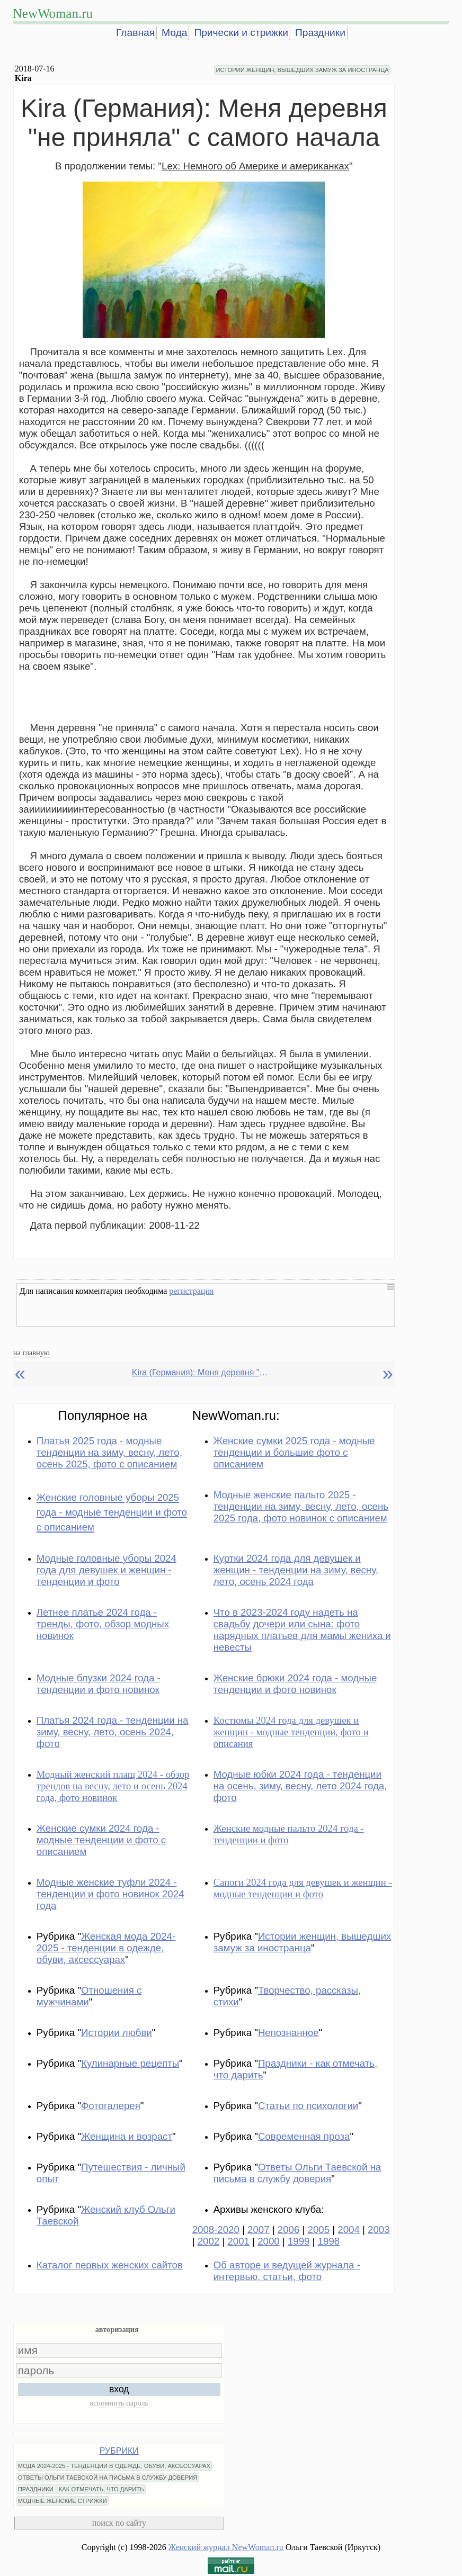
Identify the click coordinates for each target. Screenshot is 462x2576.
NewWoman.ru (53, 13)
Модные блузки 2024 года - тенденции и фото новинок (99, 1683)
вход (119, 2389)
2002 (209, 2241)
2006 (289, 2229)
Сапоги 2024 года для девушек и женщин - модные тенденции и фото (303, 1888)
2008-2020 (215, 2229)
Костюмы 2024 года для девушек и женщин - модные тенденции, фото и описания (291, 1732)
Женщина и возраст (126, 2136)
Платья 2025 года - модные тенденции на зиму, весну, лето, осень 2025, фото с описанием (109, 1452)
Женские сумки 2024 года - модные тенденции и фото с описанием (101, 1840)
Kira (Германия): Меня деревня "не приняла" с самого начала (201, 1372)
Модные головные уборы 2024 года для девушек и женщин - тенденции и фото (106, 1570)
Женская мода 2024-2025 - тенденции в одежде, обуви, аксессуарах (106, 1948)
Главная (135, 32)
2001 (238, 2241)
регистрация (191, 1290)
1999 (299, 2241)
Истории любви (116, 2032)
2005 (319, 2229)
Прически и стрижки (241, 32)
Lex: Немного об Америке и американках (255, 166)
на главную (31, 1352)
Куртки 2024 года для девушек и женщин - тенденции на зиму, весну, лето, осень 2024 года (296, 1570)
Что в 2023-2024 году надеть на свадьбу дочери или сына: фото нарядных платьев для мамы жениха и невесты (302, 1630)
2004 (348, 2229)
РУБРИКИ (119, 2450)
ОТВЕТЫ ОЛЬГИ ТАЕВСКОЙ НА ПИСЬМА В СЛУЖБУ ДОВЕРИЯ (108, 2477)
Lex (335, 351)
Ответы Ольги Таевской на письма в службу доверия (297, 2172)
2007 (258, 2229)
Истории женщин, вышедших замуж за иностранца (303, 1942)
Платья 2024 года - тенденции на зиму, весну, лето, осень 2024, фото (113, 1732)
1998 (329, 2241)
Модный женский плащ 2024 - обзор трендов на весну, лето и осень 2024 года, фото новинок (113, 1786)
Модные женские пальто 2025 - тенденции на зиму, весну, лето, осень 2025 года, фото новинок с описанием (301, 1506)
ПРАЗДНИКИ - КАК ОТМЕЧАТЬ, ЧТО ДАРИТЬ (81, 2489)
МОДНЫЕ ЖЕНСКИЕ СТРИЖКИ (62, 2501)
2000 (268, 2241)
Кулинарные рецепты (130, 2063)
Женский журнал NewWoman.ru (225, 2547)
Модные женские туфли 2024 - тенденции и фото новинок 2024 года (110, 1894)
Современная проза (304, 2136)
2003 (379, 2229)
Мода (174, 32)
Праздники (320, 32)
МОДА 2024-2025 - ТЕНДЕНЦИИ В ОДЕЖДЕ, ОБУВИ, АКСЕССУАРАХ (114, 2466)
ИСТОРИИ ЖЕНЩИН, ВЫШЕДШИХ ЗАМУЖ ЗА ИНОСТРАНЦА (302, 70)
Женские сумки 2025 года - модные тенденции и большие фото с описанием (294, 1452)
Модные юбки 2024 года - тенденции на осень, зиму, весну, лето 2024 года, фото (300, 1786)
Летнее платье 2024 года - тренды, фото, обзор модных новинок (103, 1624)
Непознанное (288, 2032)
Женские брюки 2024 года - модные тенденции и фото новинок (295, 1683)
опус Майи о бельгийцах (218, 1053)
